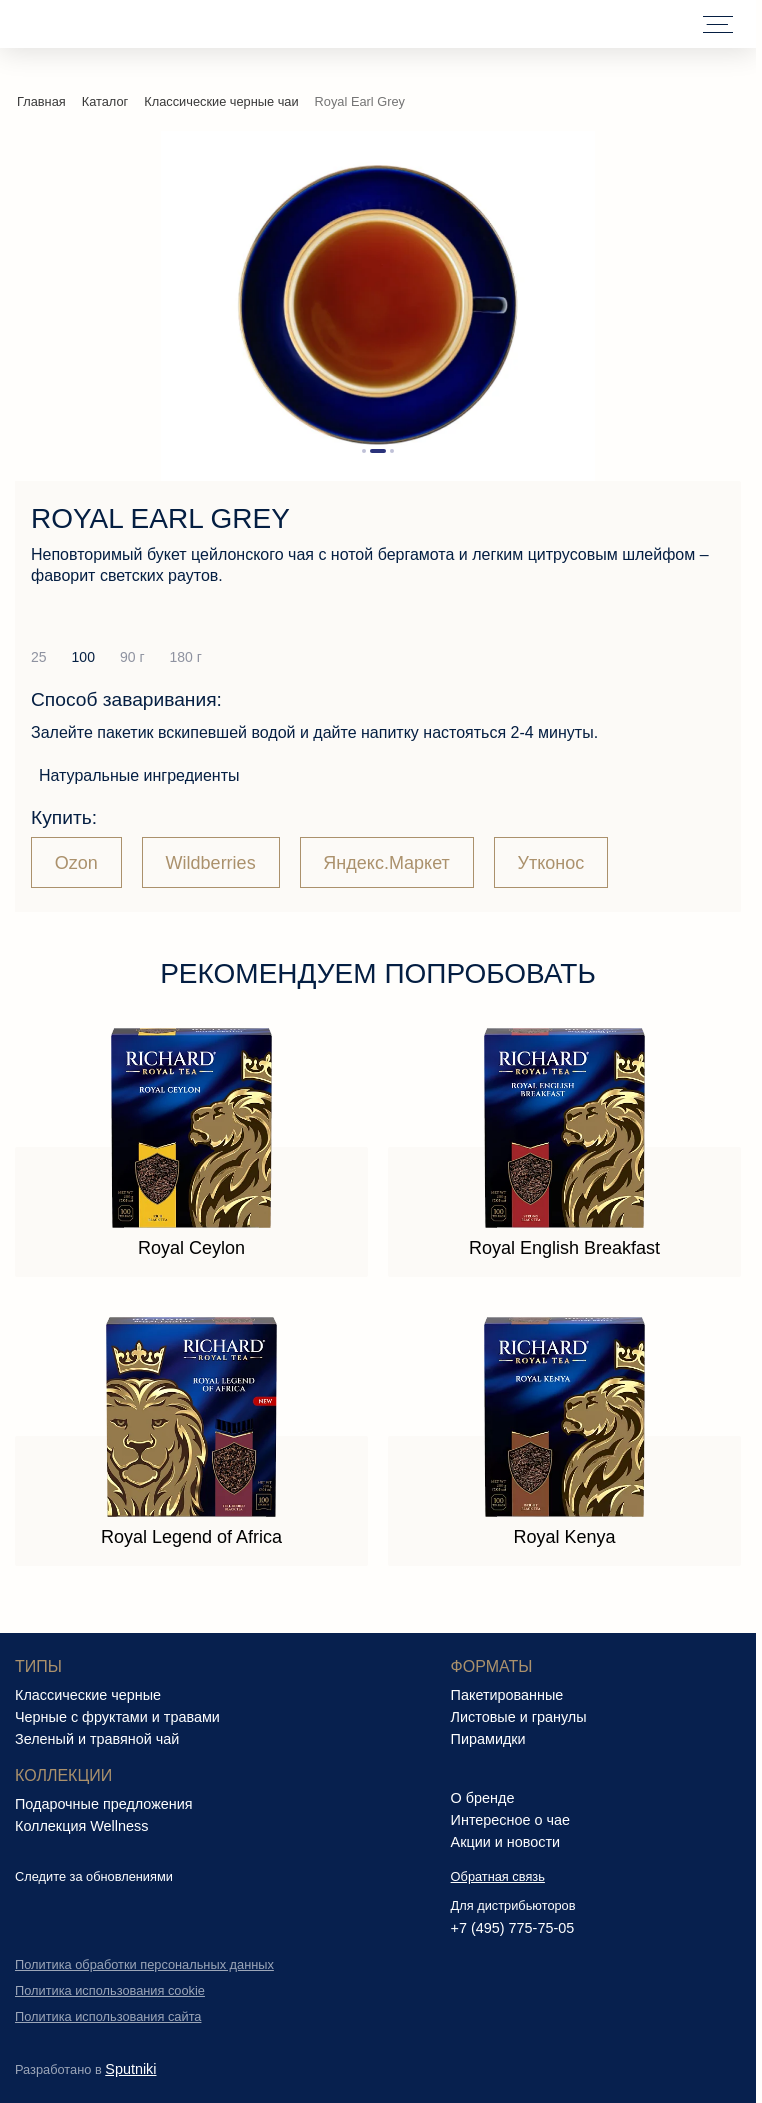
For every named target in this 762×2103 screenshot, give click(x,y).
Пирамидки (488, 1739)
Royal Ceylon (191, 1248)
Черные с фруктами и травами (117, 1717)
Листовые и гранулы (519, 1717)
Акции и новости (506, 1842)
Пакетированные (507, 1695)
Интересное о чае (510, 1820)
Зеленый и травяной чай (97, 1739)
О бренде (483, 1798)
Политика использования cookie (110, 1990)
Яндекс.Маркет (386, 863)
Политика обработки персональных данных (144, 1964)
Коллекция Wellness (81, 1826)
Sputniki (130, 2069)
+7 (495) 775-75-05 (513, 1928)
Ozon (76, 863)
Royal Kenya (564, 1537)
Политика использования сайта (108, 2016)
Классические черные (88, 1695)
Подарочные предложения (104, 1804)
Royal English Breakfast (564, 1248)
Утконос (551, 863)
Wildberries (211, 863)
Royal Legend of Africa (191, 1537)
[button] (364, 451)
